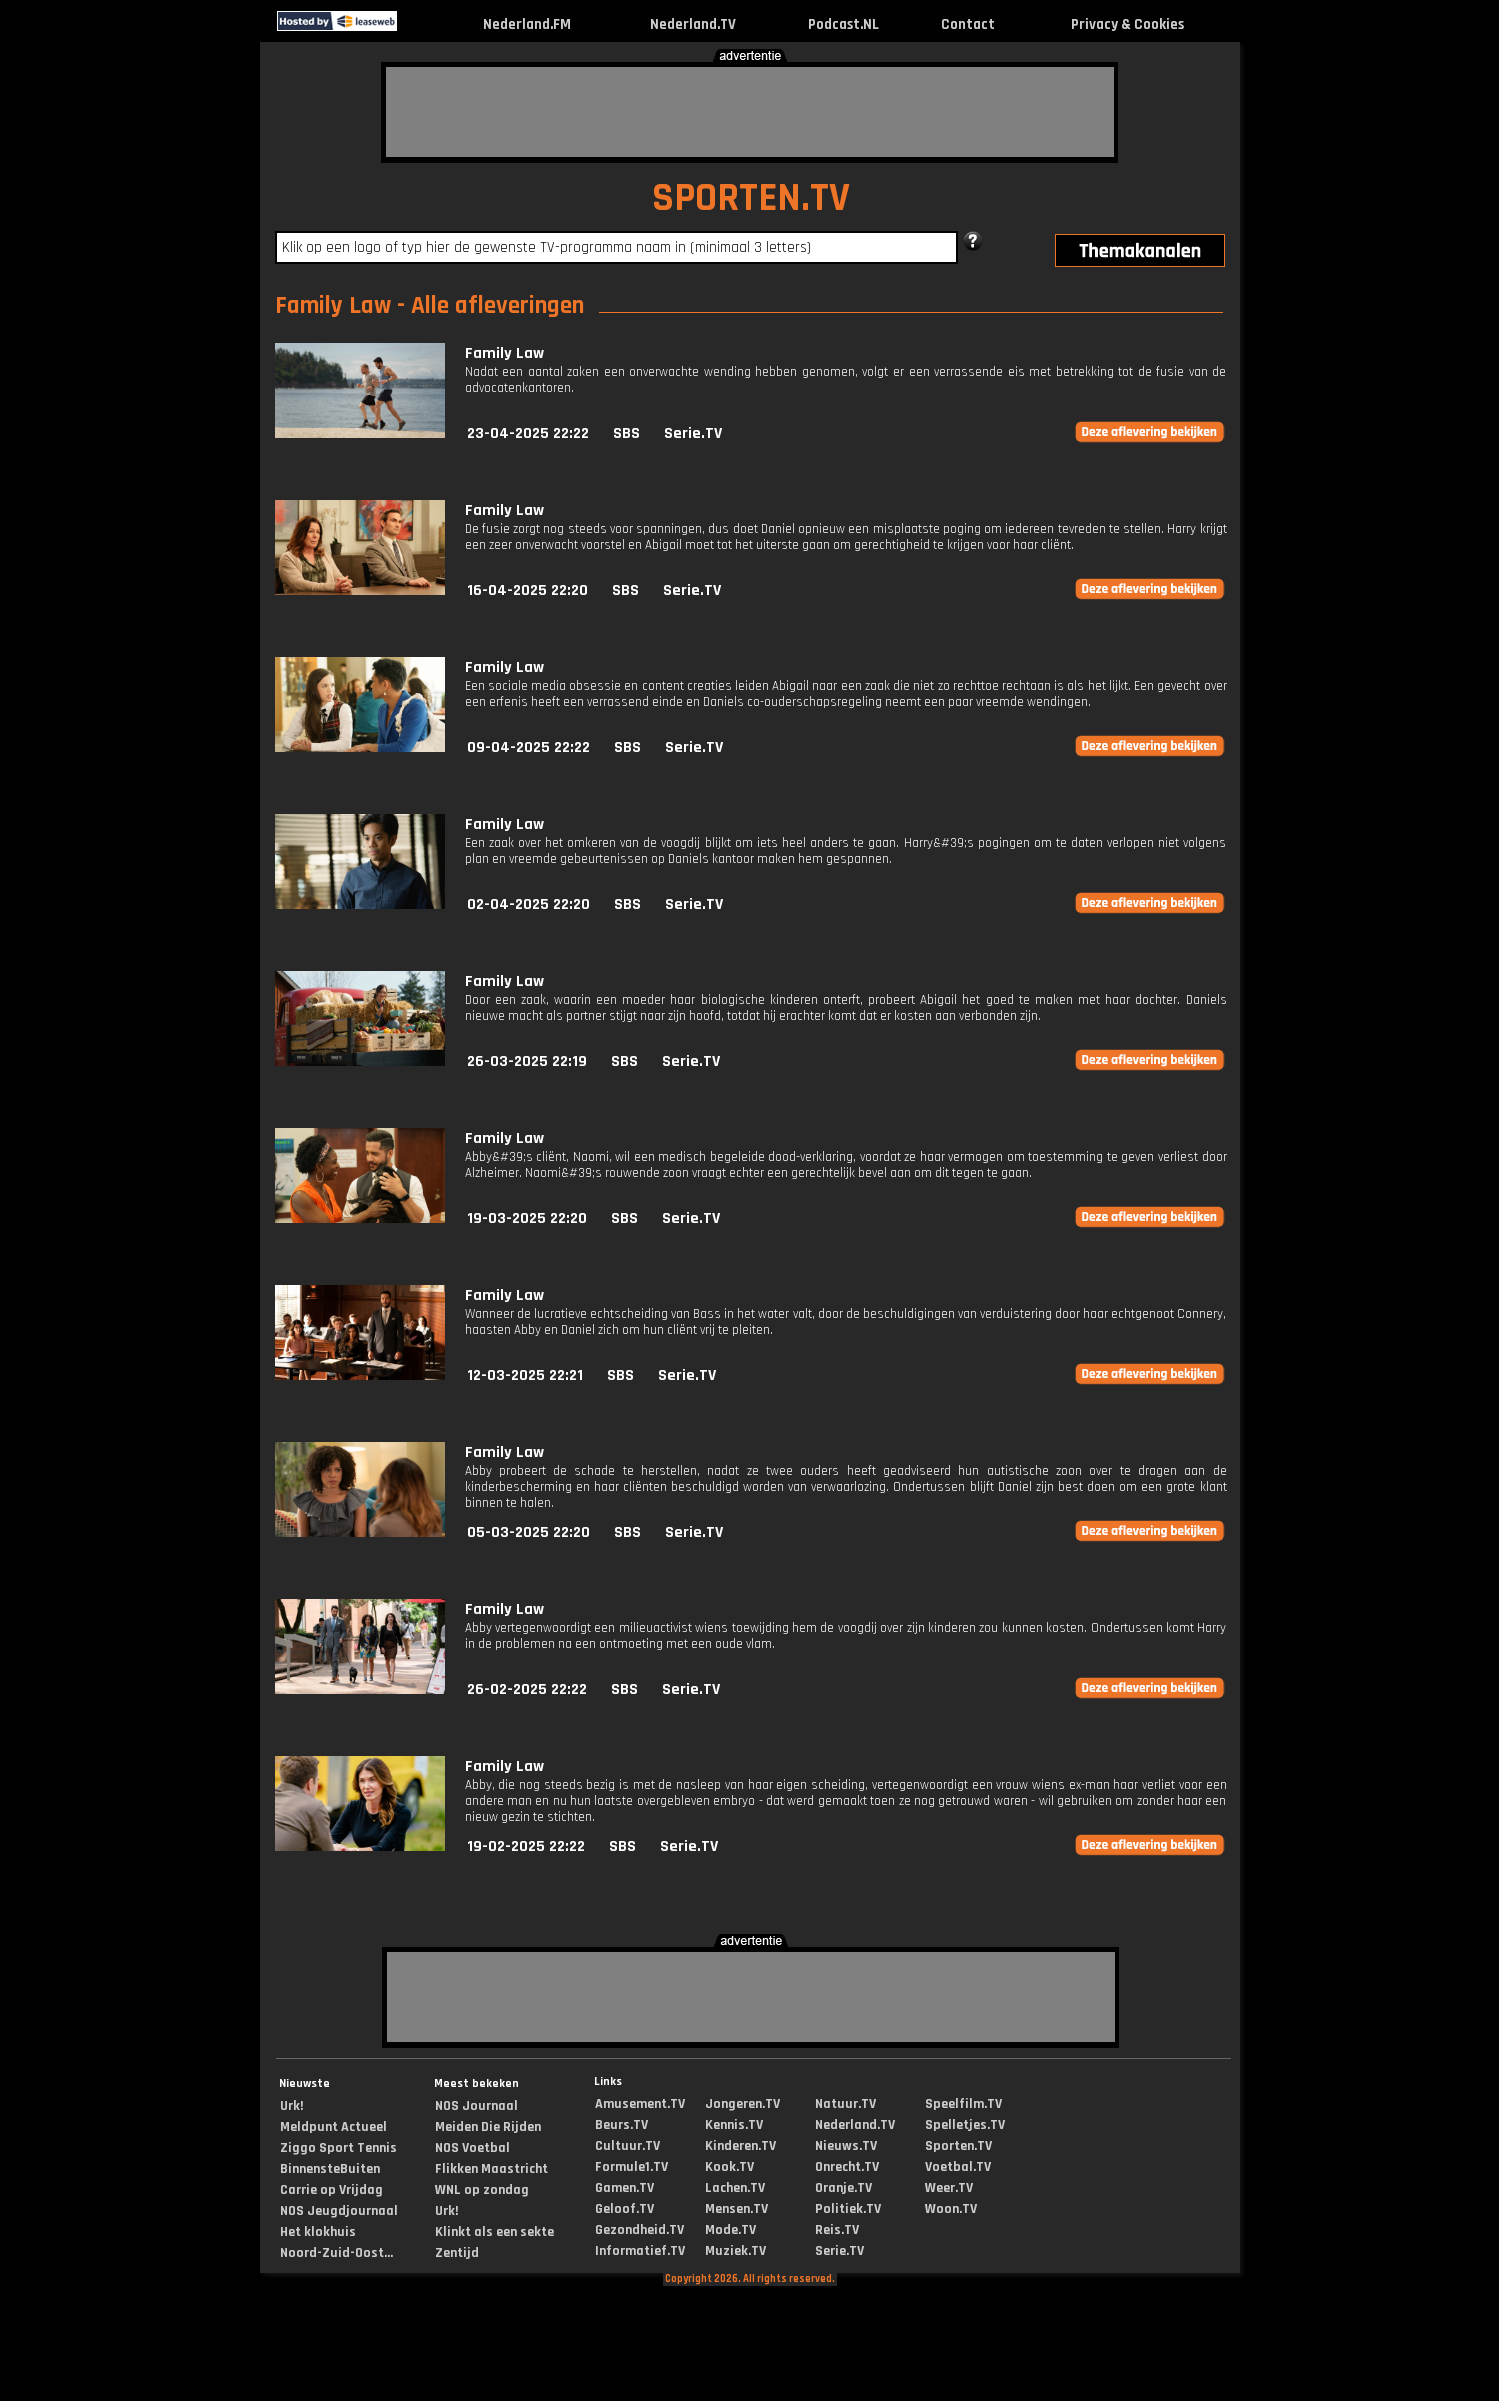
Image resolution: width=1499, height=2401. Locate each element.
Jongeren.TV (742, 2104)
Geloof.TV (624, 2209)
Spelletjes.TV (965, 2125)
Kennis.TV (734, 2125)
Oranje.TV (843, 2188)
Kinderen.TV (740, 2146)
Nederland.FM (527, 24)
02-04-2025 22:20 (528, 904)
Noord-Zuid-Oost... (336, 2253)
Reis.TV (837, 2230)
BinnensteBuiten (330, 2169)
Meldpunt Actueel (333, 2127)
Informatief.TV (640, 2251)
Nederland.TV (693, 24)
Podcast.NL (843, 24)
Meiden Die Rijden (488, 2127)
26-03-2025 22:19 (527, 1061)
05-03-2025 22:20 (528, 1532)
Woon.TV (951, 2209)
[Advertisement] (750, 112)
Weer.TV (949, 2188)
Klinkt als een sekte (494, 2232)
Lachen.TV (735, 2188)
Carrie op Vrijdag (331, 2190)
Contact (968, 24)
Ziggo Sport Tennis (338, 2148)
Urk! (291, 2106)
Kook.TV (729, 2167)
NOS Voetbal (472, 2148)
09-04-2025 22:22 (528, 747)
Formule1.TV (631, 2167)
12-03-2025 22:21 (525, 1375)
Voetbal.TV (958, 2167)
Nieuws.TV (846, 2146)
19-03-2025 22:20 (527, 1218)
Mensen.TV (736, 2209)
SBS (626, 433)
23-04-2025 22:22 (528, 433)
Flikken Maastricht (491, 2169)
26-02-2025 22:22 (527, 1689)
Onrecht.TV (847, 2167)
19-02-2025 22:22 (526, 1846)
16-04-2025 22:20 (527, 590)
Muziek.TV (735, 2251)
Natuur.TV (845, 2104)
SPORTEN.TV (751, 198)
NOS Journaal (476, 2106)
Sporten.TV (958, 2146)
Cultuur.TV (627, 2146)
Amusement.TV (640, 2104)
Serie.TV (693, 433)
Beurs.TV (621, 2125)
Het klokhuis (318, 2232)
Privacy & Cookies (1127, 24)
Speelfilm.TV (963, 2104)
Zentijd (457, 2253)
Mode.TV (730, 2230)
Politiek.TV (848, 2209)
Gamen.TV (624, 2188)
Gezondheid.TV (639, 2230)
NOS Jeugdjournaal (339, 2211)
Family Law (504, 353)
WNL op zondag (482, 2190)
